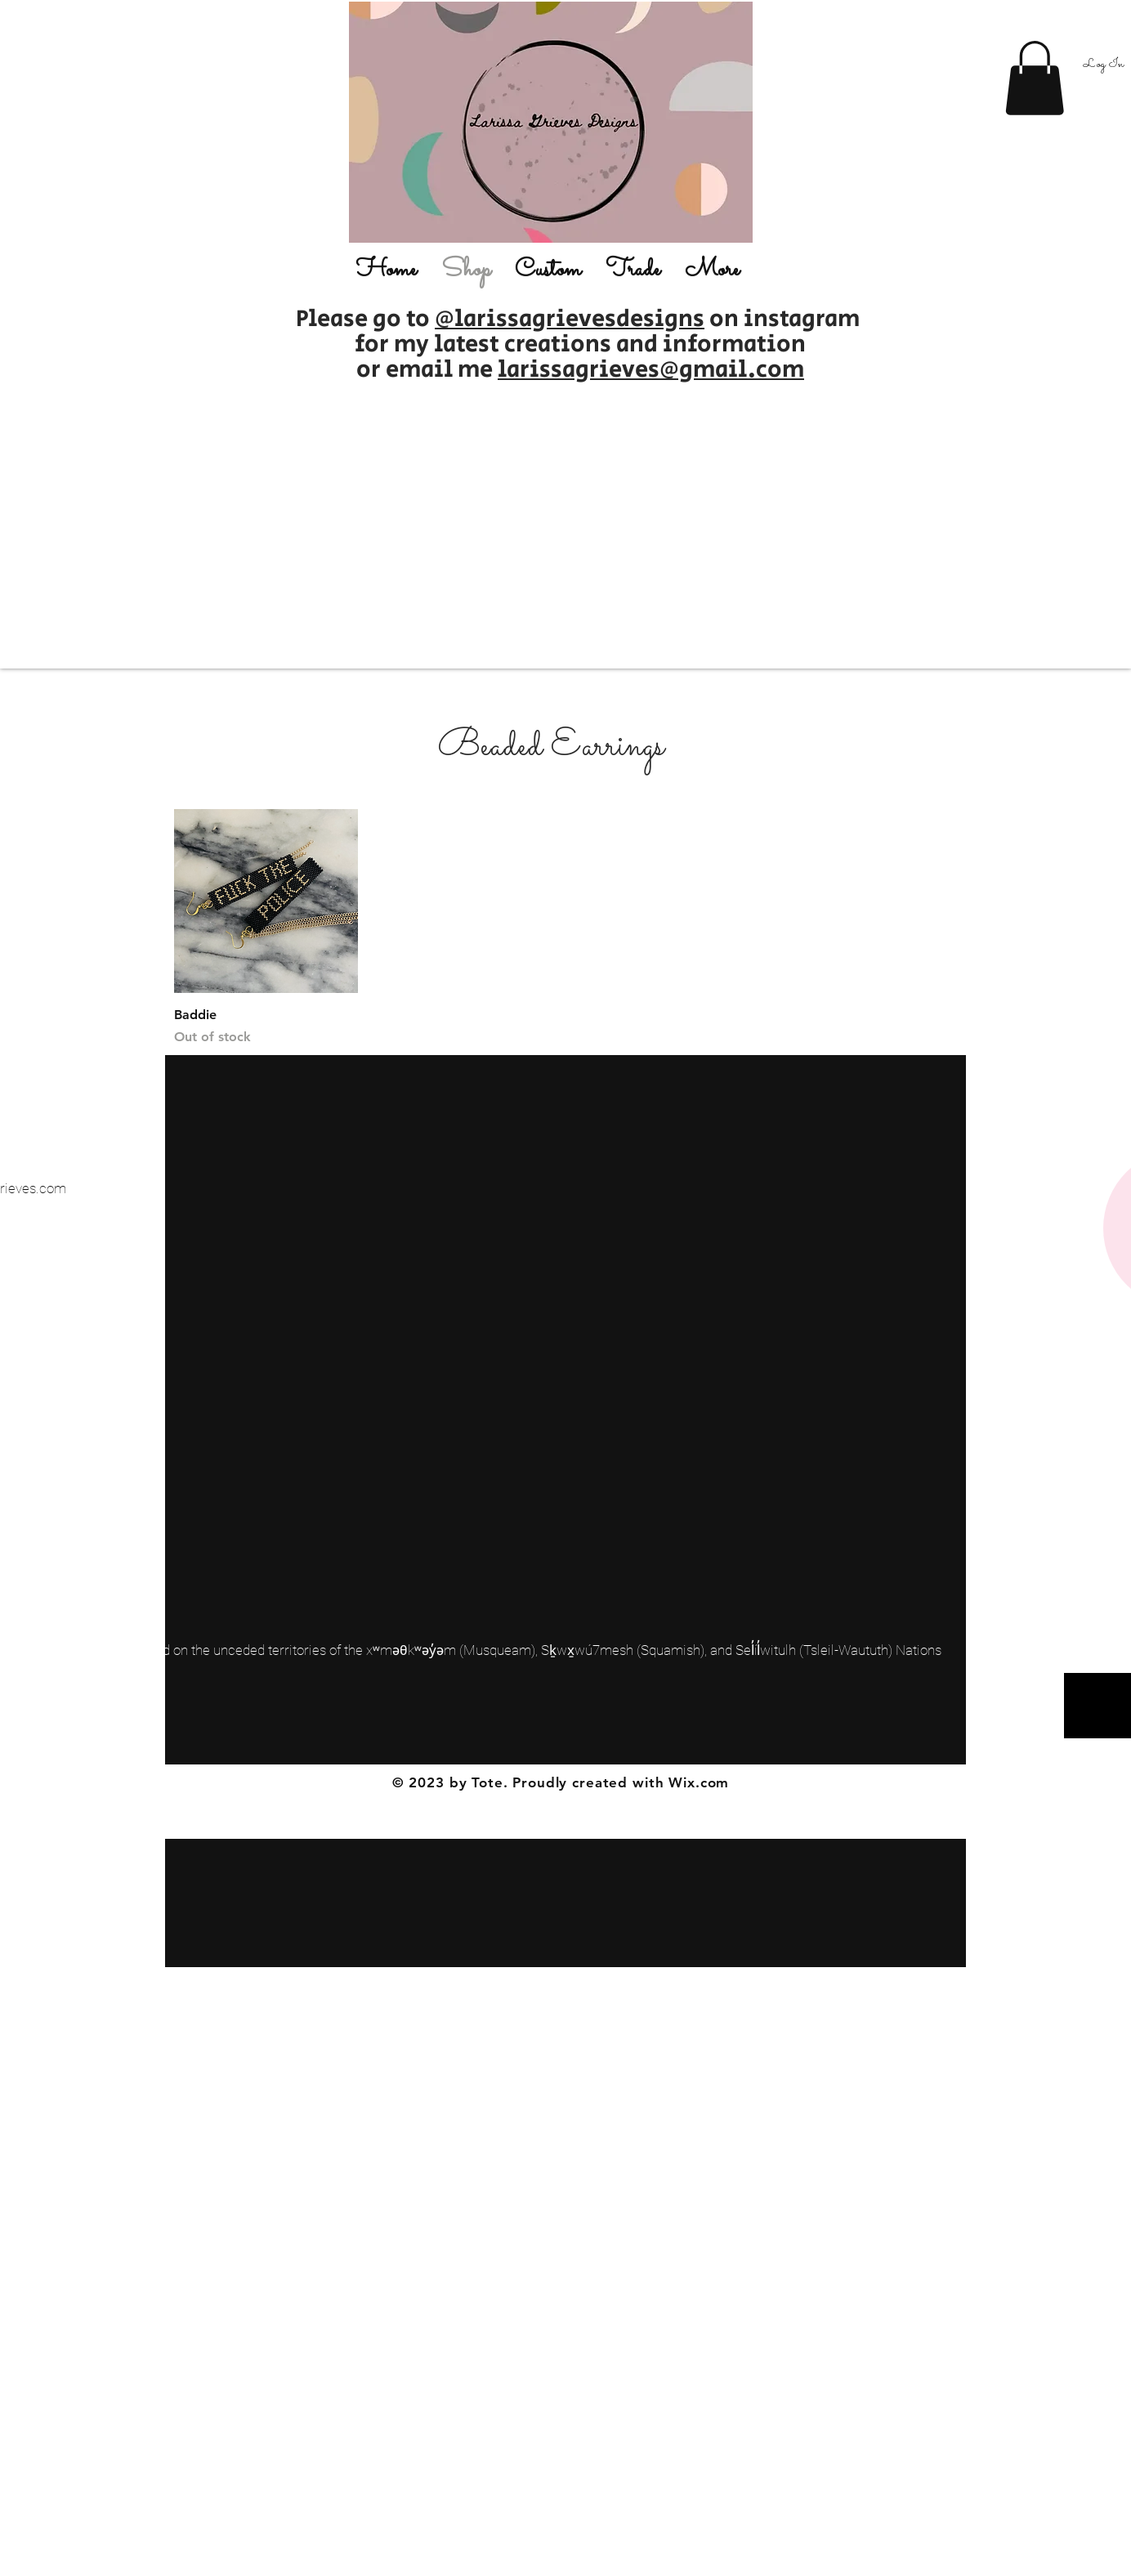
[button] (1035, 78)
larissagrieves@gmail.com (651, 369)
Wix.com (698, 1782)
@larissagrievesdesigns (569, 319)
